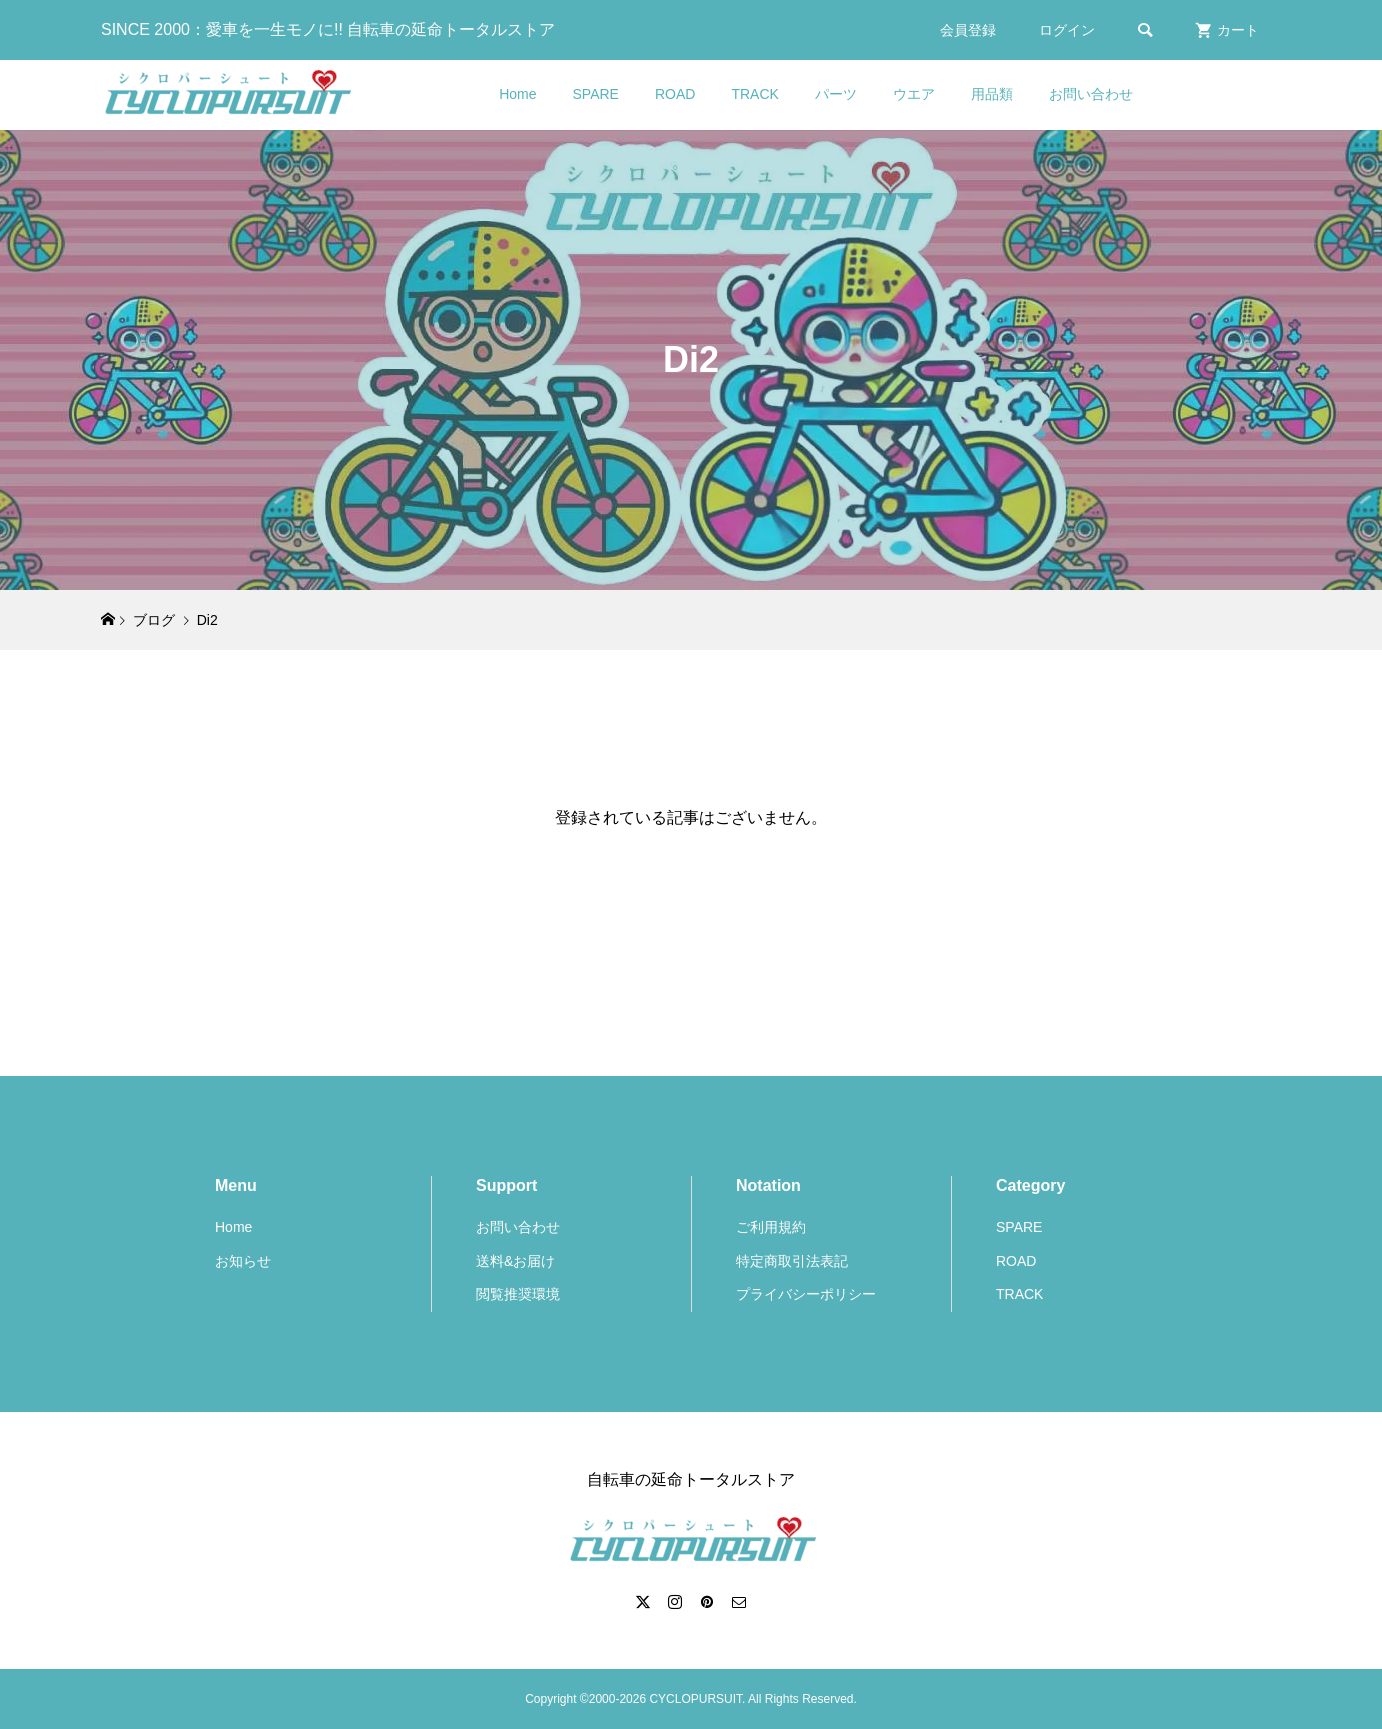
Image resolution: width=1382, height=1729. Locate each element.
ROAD (675, 94)
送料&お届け (515, 1261)
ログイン (1067, 30)
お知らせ (243, 1261)
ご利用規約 (771, 1227)
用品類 (992, 94)
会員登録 (968, 30)
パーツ (836, 94)
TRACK (754, 94)
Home (517, 94)
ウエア (914, 94)
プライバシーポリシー (806, 1294)
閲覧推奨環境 (518, 1294)
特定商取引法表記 (792, 1261)
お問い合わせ (1091, 94)
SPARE (596, 94)
